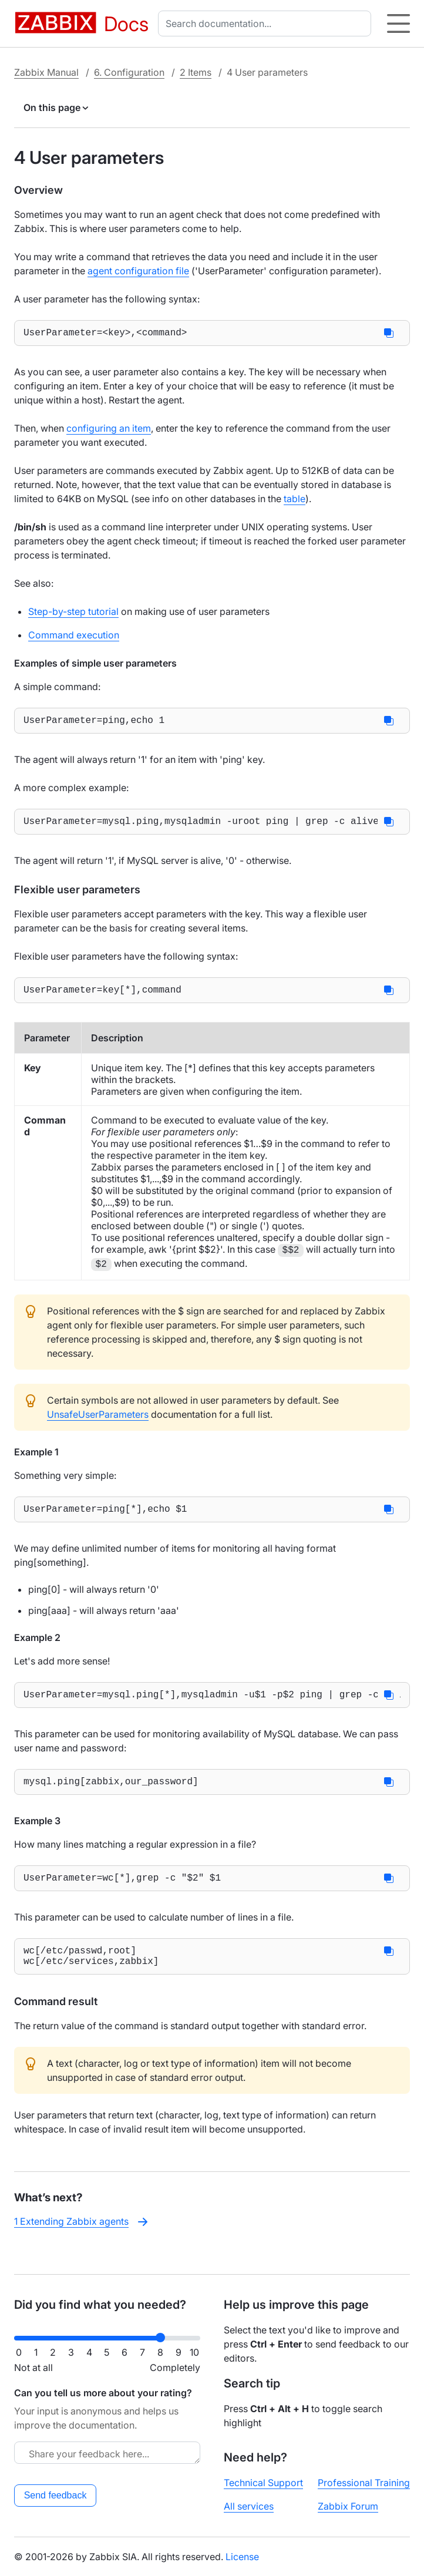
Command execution (73, 637)
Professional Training (364, 2482)
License (242, 2556)
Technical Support (263, 2482)
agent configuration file (138, 271)
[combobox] (267, 23)
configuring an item (108, 430)
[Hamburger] (398, 23)
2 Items (195, 72)
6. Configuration (129, 72)
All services (249, 2506)
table (294, 501)
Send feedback (55, 2495)
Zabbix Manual (46, 72)
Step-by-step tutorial (73, 614)
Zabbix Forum (348, 2506)
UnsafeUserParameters (98, 1424)
